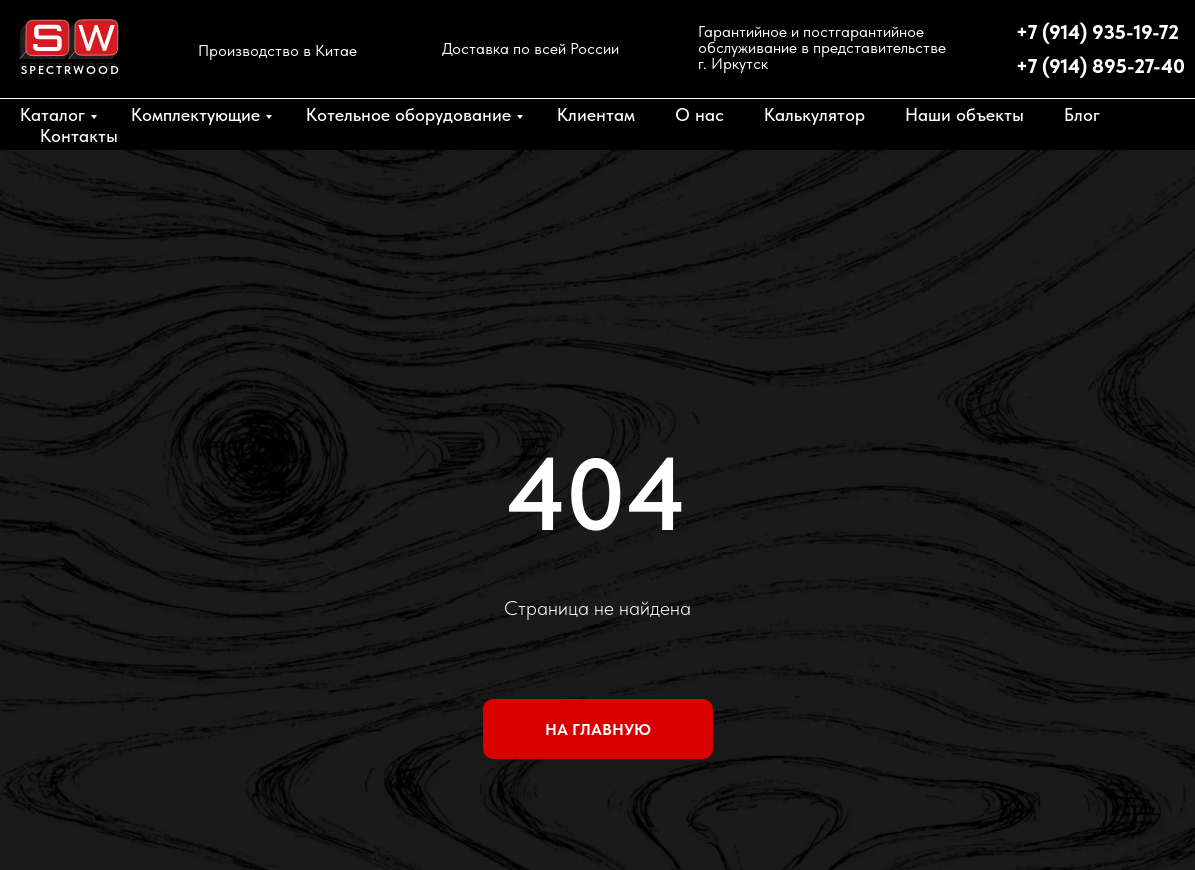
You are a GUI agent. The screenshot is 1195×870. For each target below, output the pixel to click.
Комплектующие (195, 114)
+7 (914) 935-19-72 (1097, 32)
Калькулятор (814, 114)
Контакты (79, 135)
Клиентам (596, 114)
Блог (1082, 114)
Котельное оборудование (408, 114)
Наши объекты (964, 114)
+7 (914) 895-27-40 (1100, 66)
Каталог (52, 114)
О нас (699, 114)
